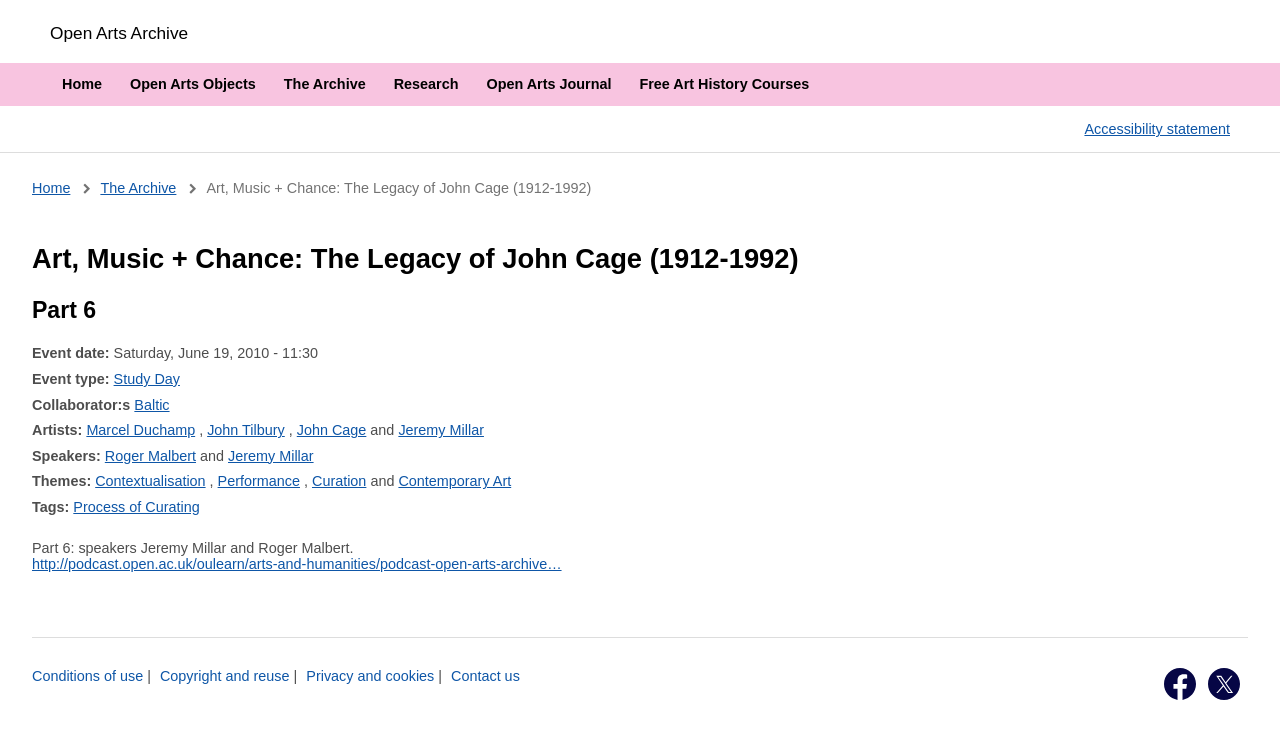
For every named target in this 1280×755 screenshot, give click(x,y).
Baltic (151, 405)
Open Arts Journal (548, 84)
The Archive (325, 84)
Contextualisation (150, 481)
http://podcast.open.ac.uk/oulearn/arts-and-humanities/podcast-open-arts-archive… (297, 564)
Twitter (1224, 684)
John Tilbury (246, 430)
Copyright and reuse (225, 676)
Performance (259, 481)
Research (426, 84)
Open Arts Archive (119, 33)
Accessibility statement (1157, 129)
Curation (339, 481)
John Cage (332, 430)
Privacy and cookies (370, 676)
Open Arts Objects (193, 84)
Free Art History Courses (724, 84)
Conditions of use (87, 676)
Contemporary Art (454, 481)
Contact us (485, 676)
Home (82, 84)
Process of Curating (136, 507)
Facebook (1180, 684)
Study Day (147, 379)
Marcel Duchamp (140, 430)
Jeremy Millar (441, 430)
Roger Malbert (150, 456)
